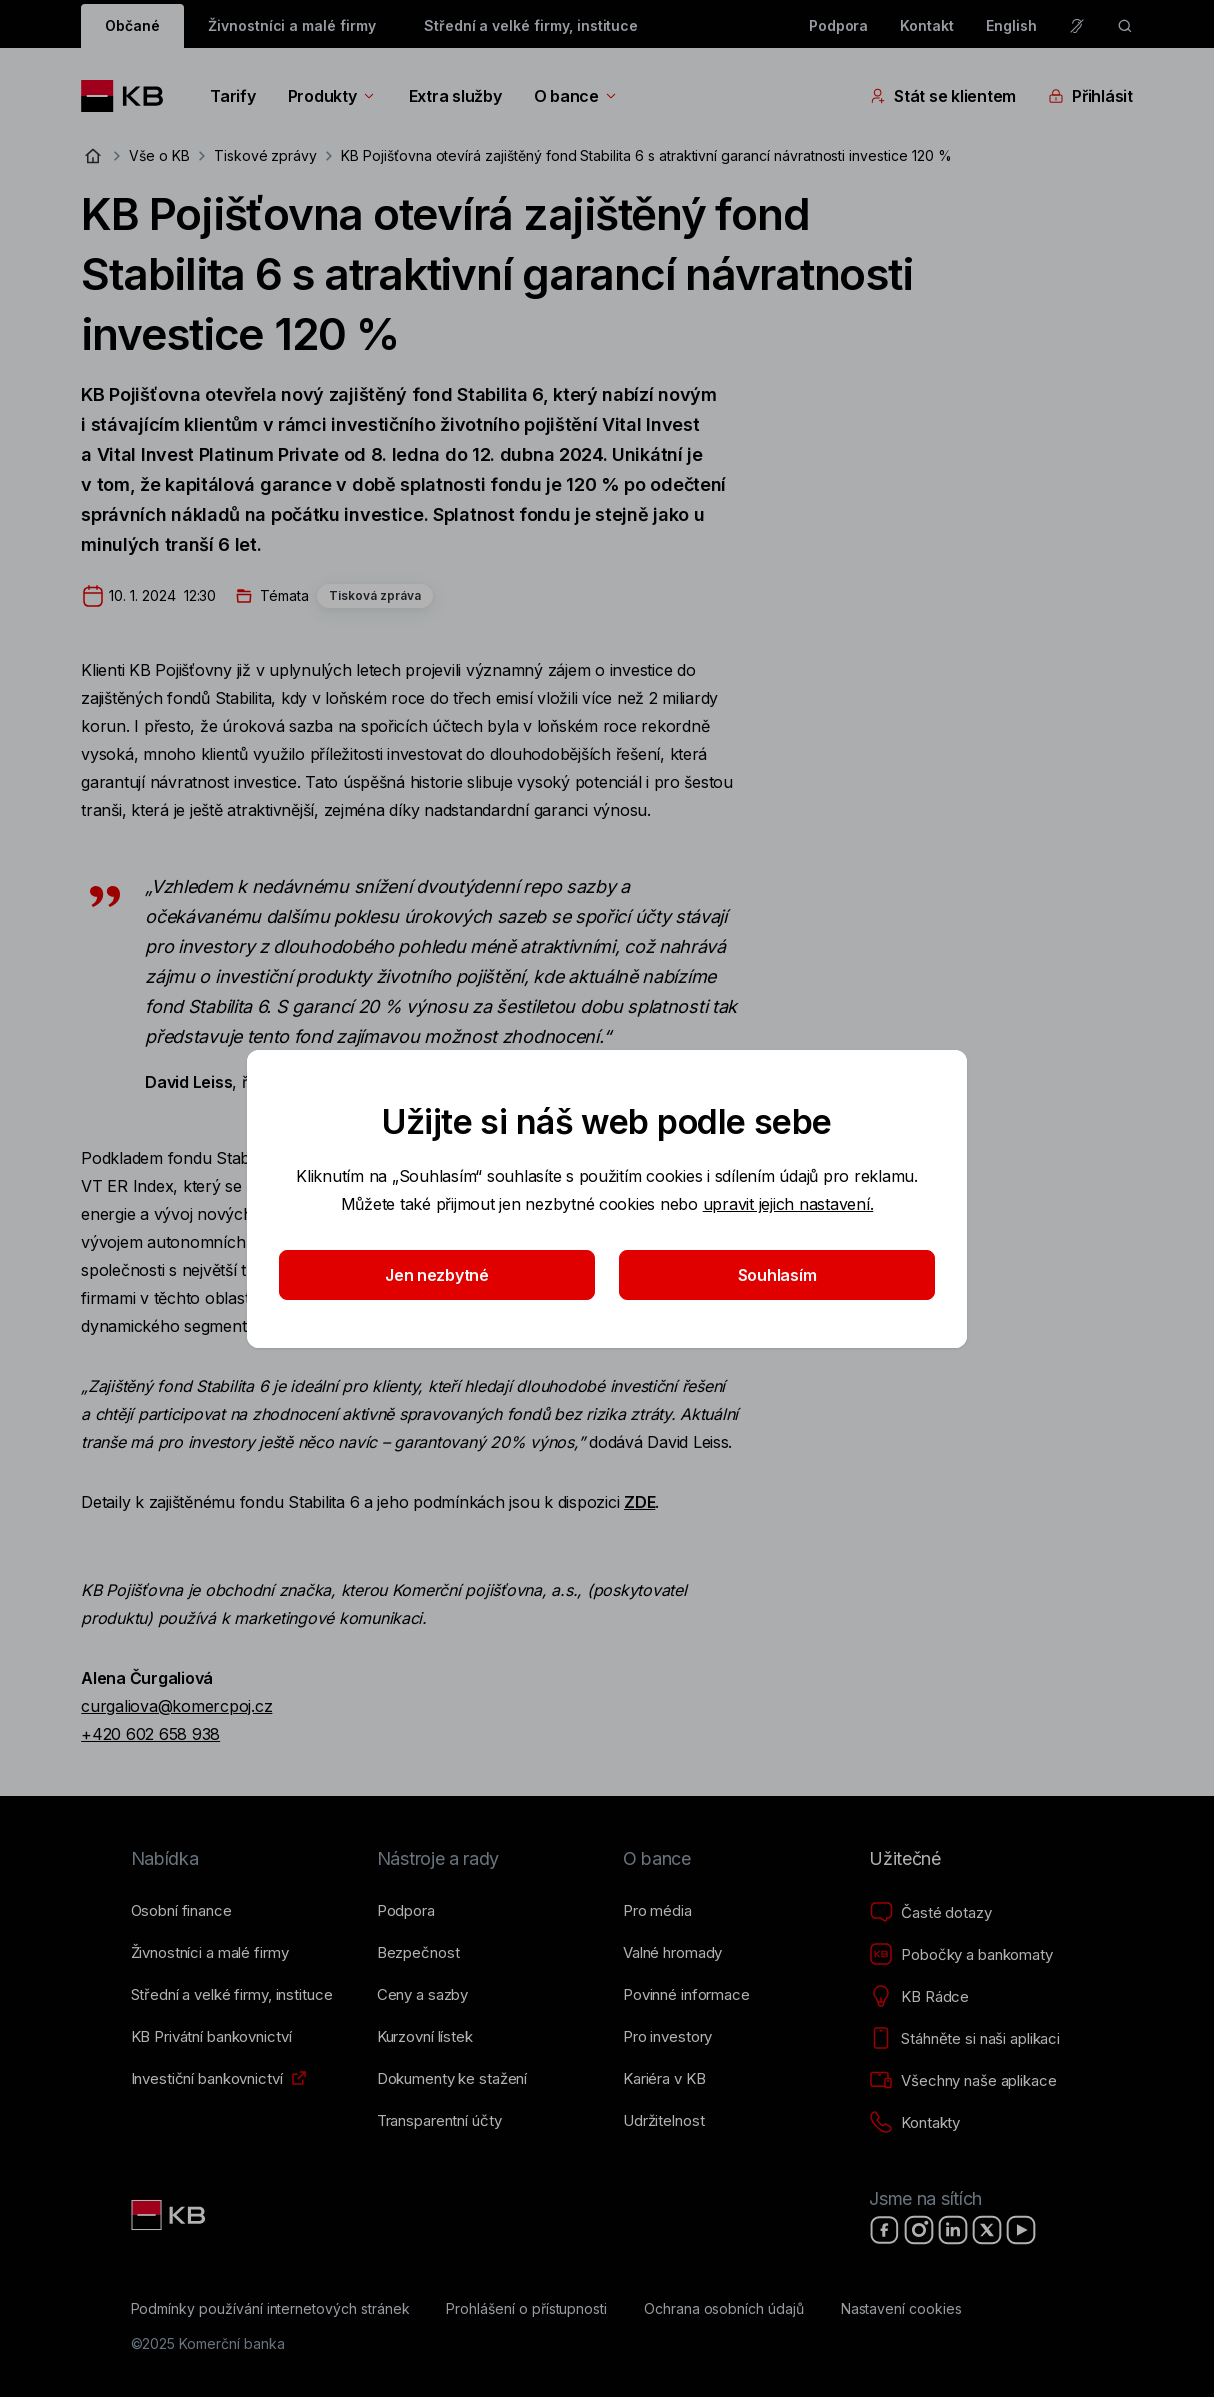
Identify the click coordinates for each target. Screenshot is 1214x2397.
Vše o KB (159, 155)
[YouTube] (1021, 2230)
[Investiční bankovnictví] (207, 2079)
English (1011, 25)
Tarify (232, 96)
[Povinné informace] (686, 1995)
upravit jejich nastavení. (788, 1204)
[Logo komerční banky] (129, 96)
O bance (576, 96)
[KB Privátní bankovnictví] (211, 2037)
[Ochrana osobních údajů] (724, 2309)
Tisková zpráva (375, 595)
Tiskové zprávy (265, 155)
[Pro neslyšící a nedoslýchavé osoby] (1077, 26)
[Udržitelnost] (663, 2121)
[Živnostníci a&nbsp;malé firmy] (210, 1953)
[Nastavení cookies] (901, 2309)
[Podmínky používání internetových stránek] (270, 2309)
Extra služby (455, 96)
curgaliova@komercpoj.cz (176, 1706)
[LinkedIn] (953, 2230)
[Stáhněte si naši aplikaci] (964, 2039)
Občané (132, 25)
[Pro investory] (667, 2037)
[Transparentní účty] (439, 2121)
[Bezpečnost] (418, 1953)
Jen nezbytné (437, 1275)
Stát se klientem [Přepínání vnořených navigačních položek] (943, 96)
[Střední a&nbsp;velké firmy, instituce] (232, 1995)
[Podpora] (406, 1911)
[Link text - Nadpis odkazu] (170, 2215)
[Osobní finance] (181, 1911)
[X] (987, 2230)
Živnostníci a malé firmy (292, 25)
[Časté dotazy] (930, 1913)
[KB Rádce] (919, 1997)
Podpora (839, 25)
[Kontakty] (914, 2123)
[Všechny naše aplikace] (962, 2081)
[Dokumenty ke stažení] (452, 2079)
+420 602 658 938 (150, 1734)
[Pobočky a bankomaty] (961, 1955)
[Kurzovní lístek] (425, 2037)
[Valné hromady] (672, 1953)
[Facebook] (885, 2230)
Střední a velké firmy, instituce (531, 25)
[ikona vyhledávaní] (1125, 26)
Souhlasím (777, 1275)
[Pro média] (657, 1911)
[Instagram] (919, 2230)
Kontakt (927, 25)
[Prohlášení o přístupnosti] (526, 2309)
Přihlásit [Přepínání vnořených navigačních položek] (1090, 96)
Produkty (332, 96)
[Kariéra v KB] (664, 2079)
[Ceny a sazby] (422, 1995)
